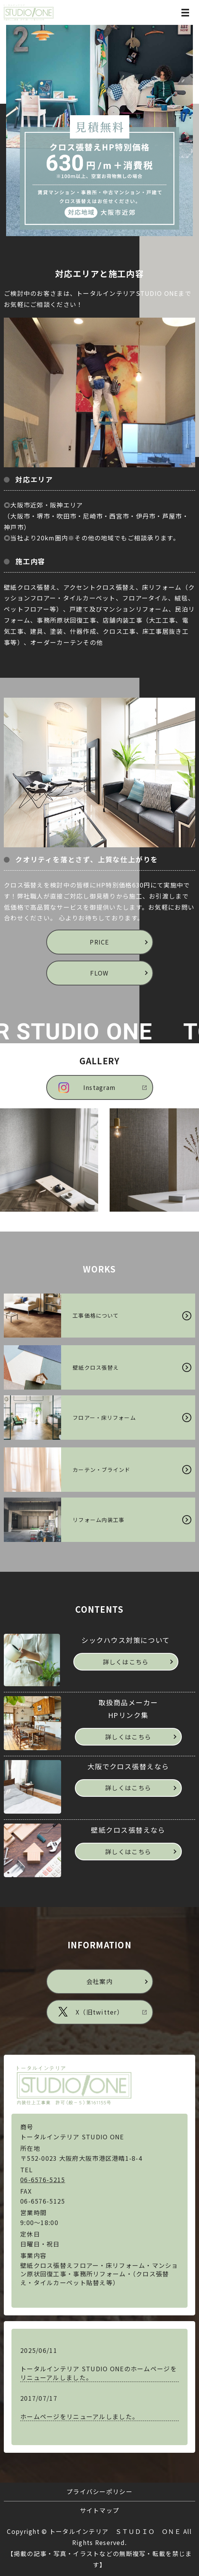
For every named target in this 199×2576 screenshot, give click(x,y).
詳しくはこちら (126, 1661)
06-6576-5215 (42, 2179)
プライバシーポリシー (99, 2491)
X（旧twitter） (99, 2011)
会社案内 (99, 1981)
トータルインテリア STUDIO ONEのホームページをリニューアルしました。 (98, 2373)
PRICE (99, 941)
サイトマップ (100, 2510)
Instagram (99, 1087)
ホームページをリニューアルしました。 (79, 2416)
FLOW (99, 972)
